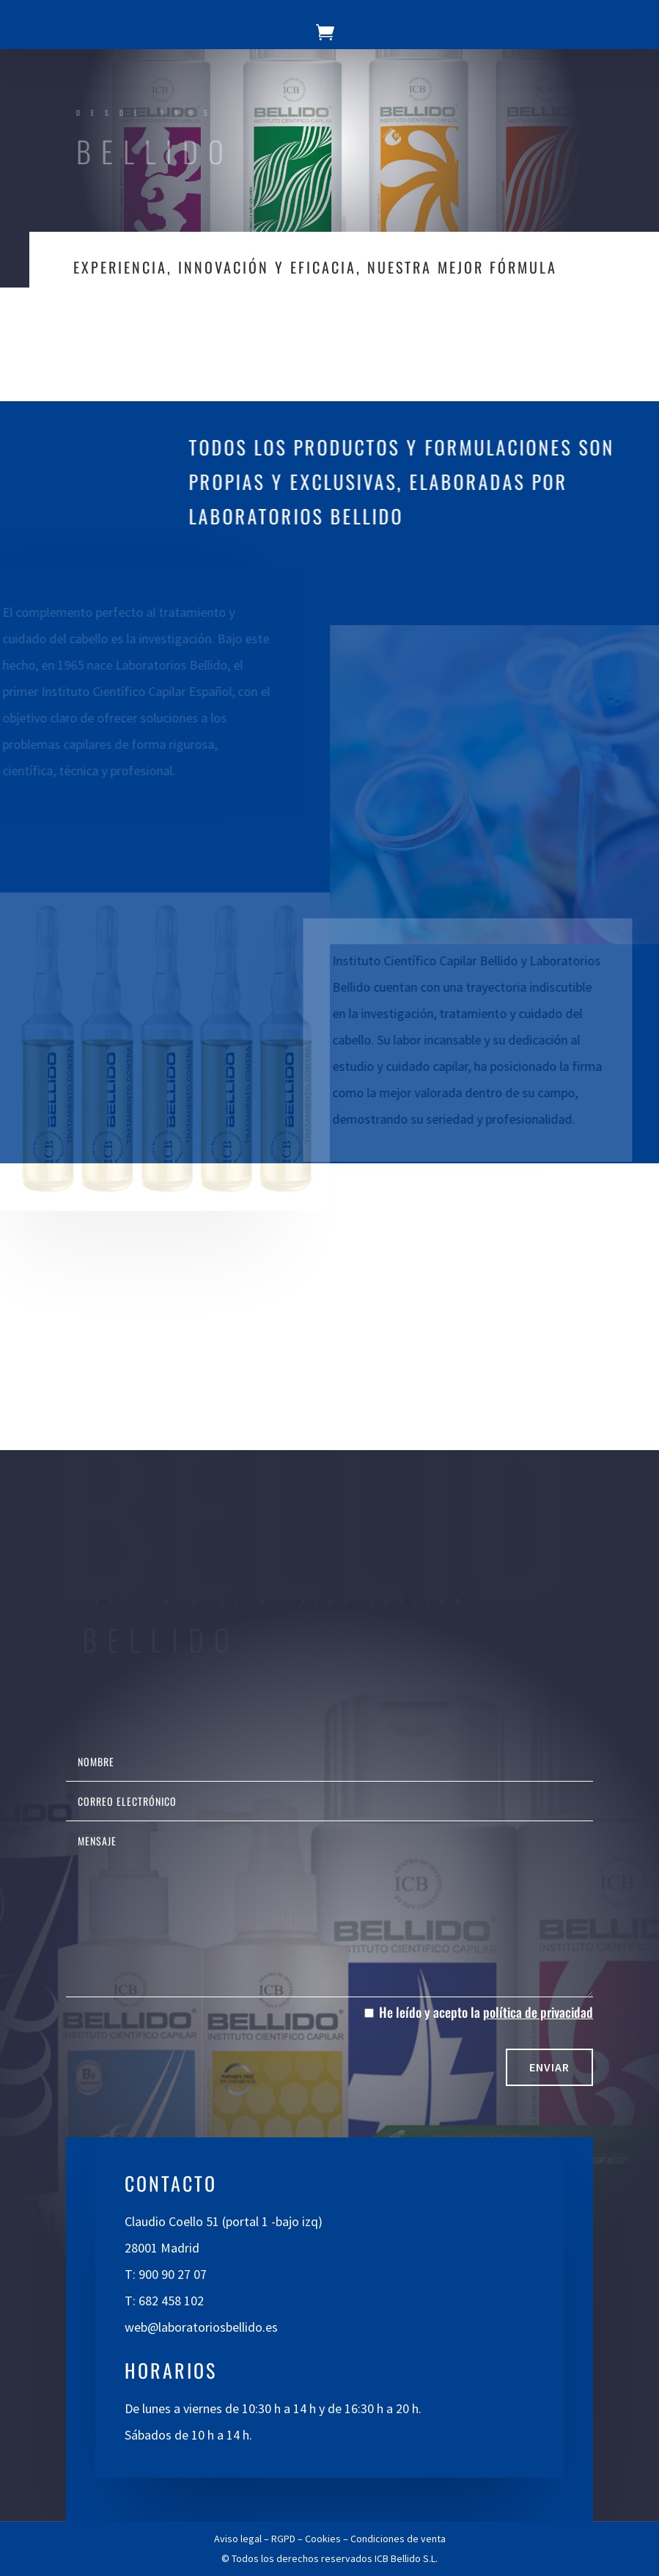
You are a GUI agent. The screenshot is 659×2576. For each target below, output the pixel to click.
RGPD (283, 2538)
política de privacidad (538, 2011)
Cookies (323, 2538)
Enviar (549, 2067)
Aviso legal (238, 2538)
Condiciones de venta (398, 2538)
